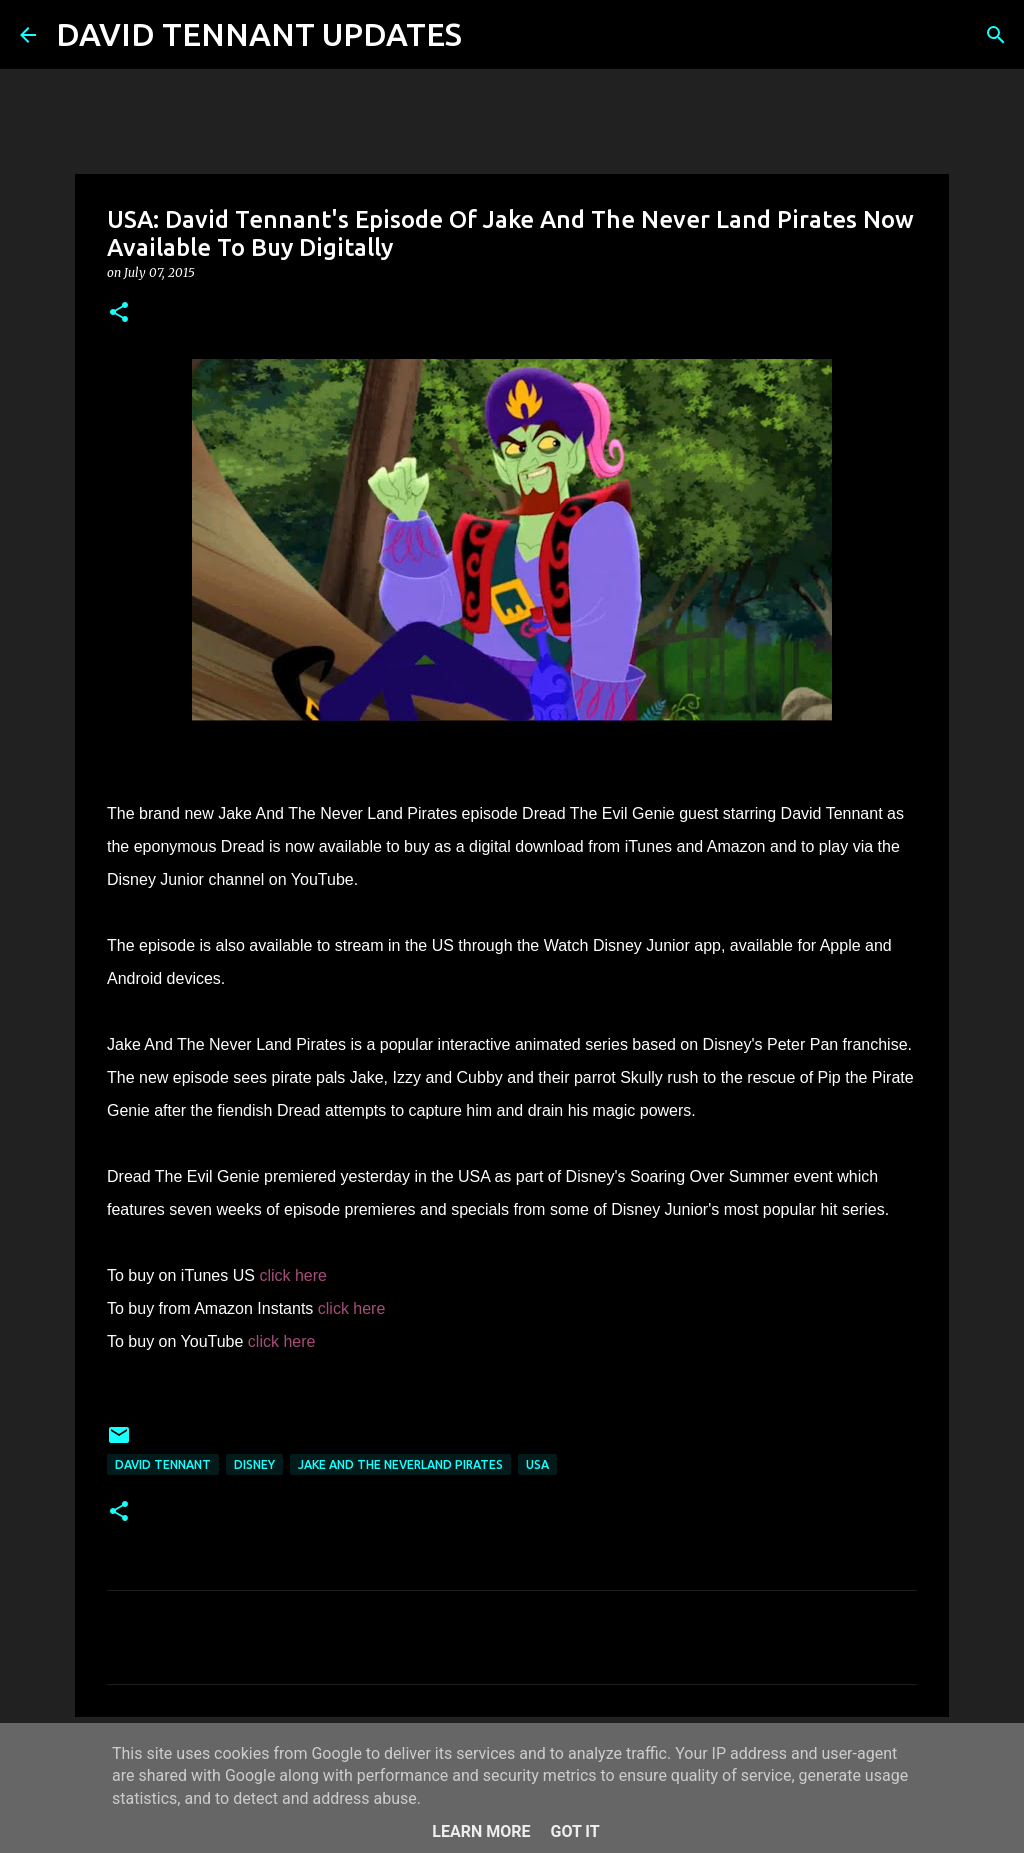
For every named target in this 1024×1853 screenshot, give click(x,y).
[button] (119, 313)
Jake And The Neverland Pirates (400, 1464)
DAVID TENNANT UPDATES (259, 34)
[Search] (490, 35)
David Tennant (163, 1464)
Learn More (481, 1831)
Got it (574, 1831)
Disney (254, 1464)
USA (537, 1464)
